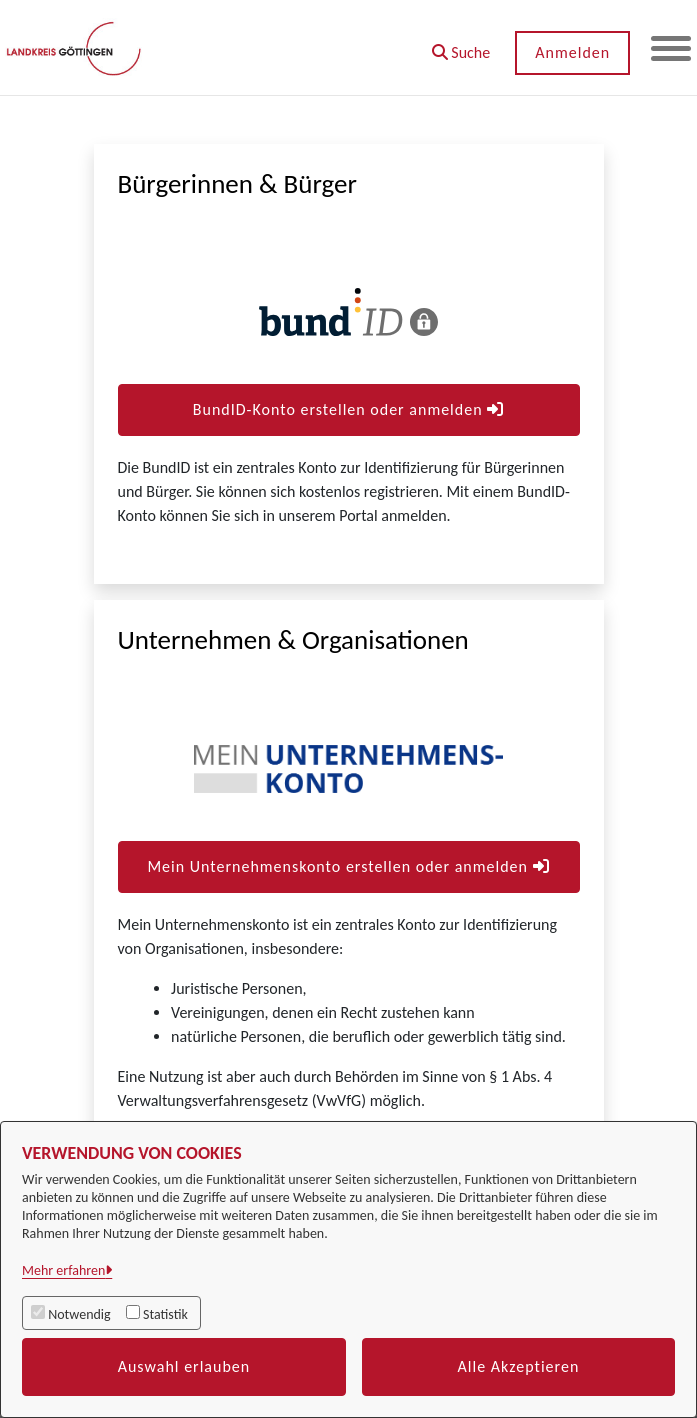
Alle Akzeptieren (519, 1366)
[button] (460, 45)
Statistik (165, 1314)
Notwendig (79, 1314)
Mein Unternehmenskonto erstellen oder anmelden (348, 866)
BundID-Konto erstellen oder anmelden (348, 409)
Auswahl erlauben (184, 1366)
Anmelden (572, 52)
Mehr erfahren (63, 1270)
